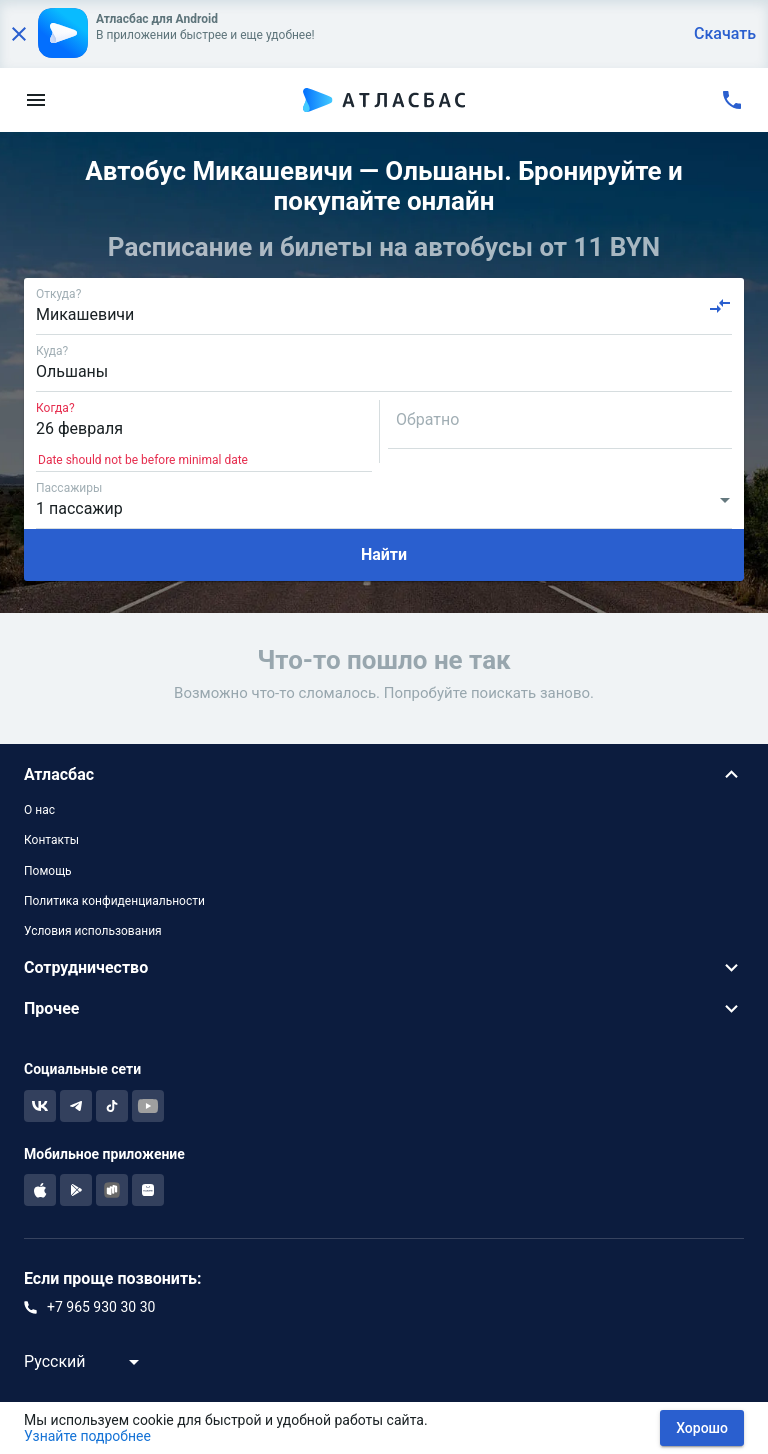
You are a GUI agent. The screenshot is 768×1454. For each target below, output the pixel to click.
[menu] (36, 100)
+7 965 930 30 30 (101, 1307)
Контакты (51, 840)
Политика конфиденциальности (114, 901)
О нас (39, 810)
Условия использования (93, 931)
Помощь (48, 871)
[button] (384, 774)
